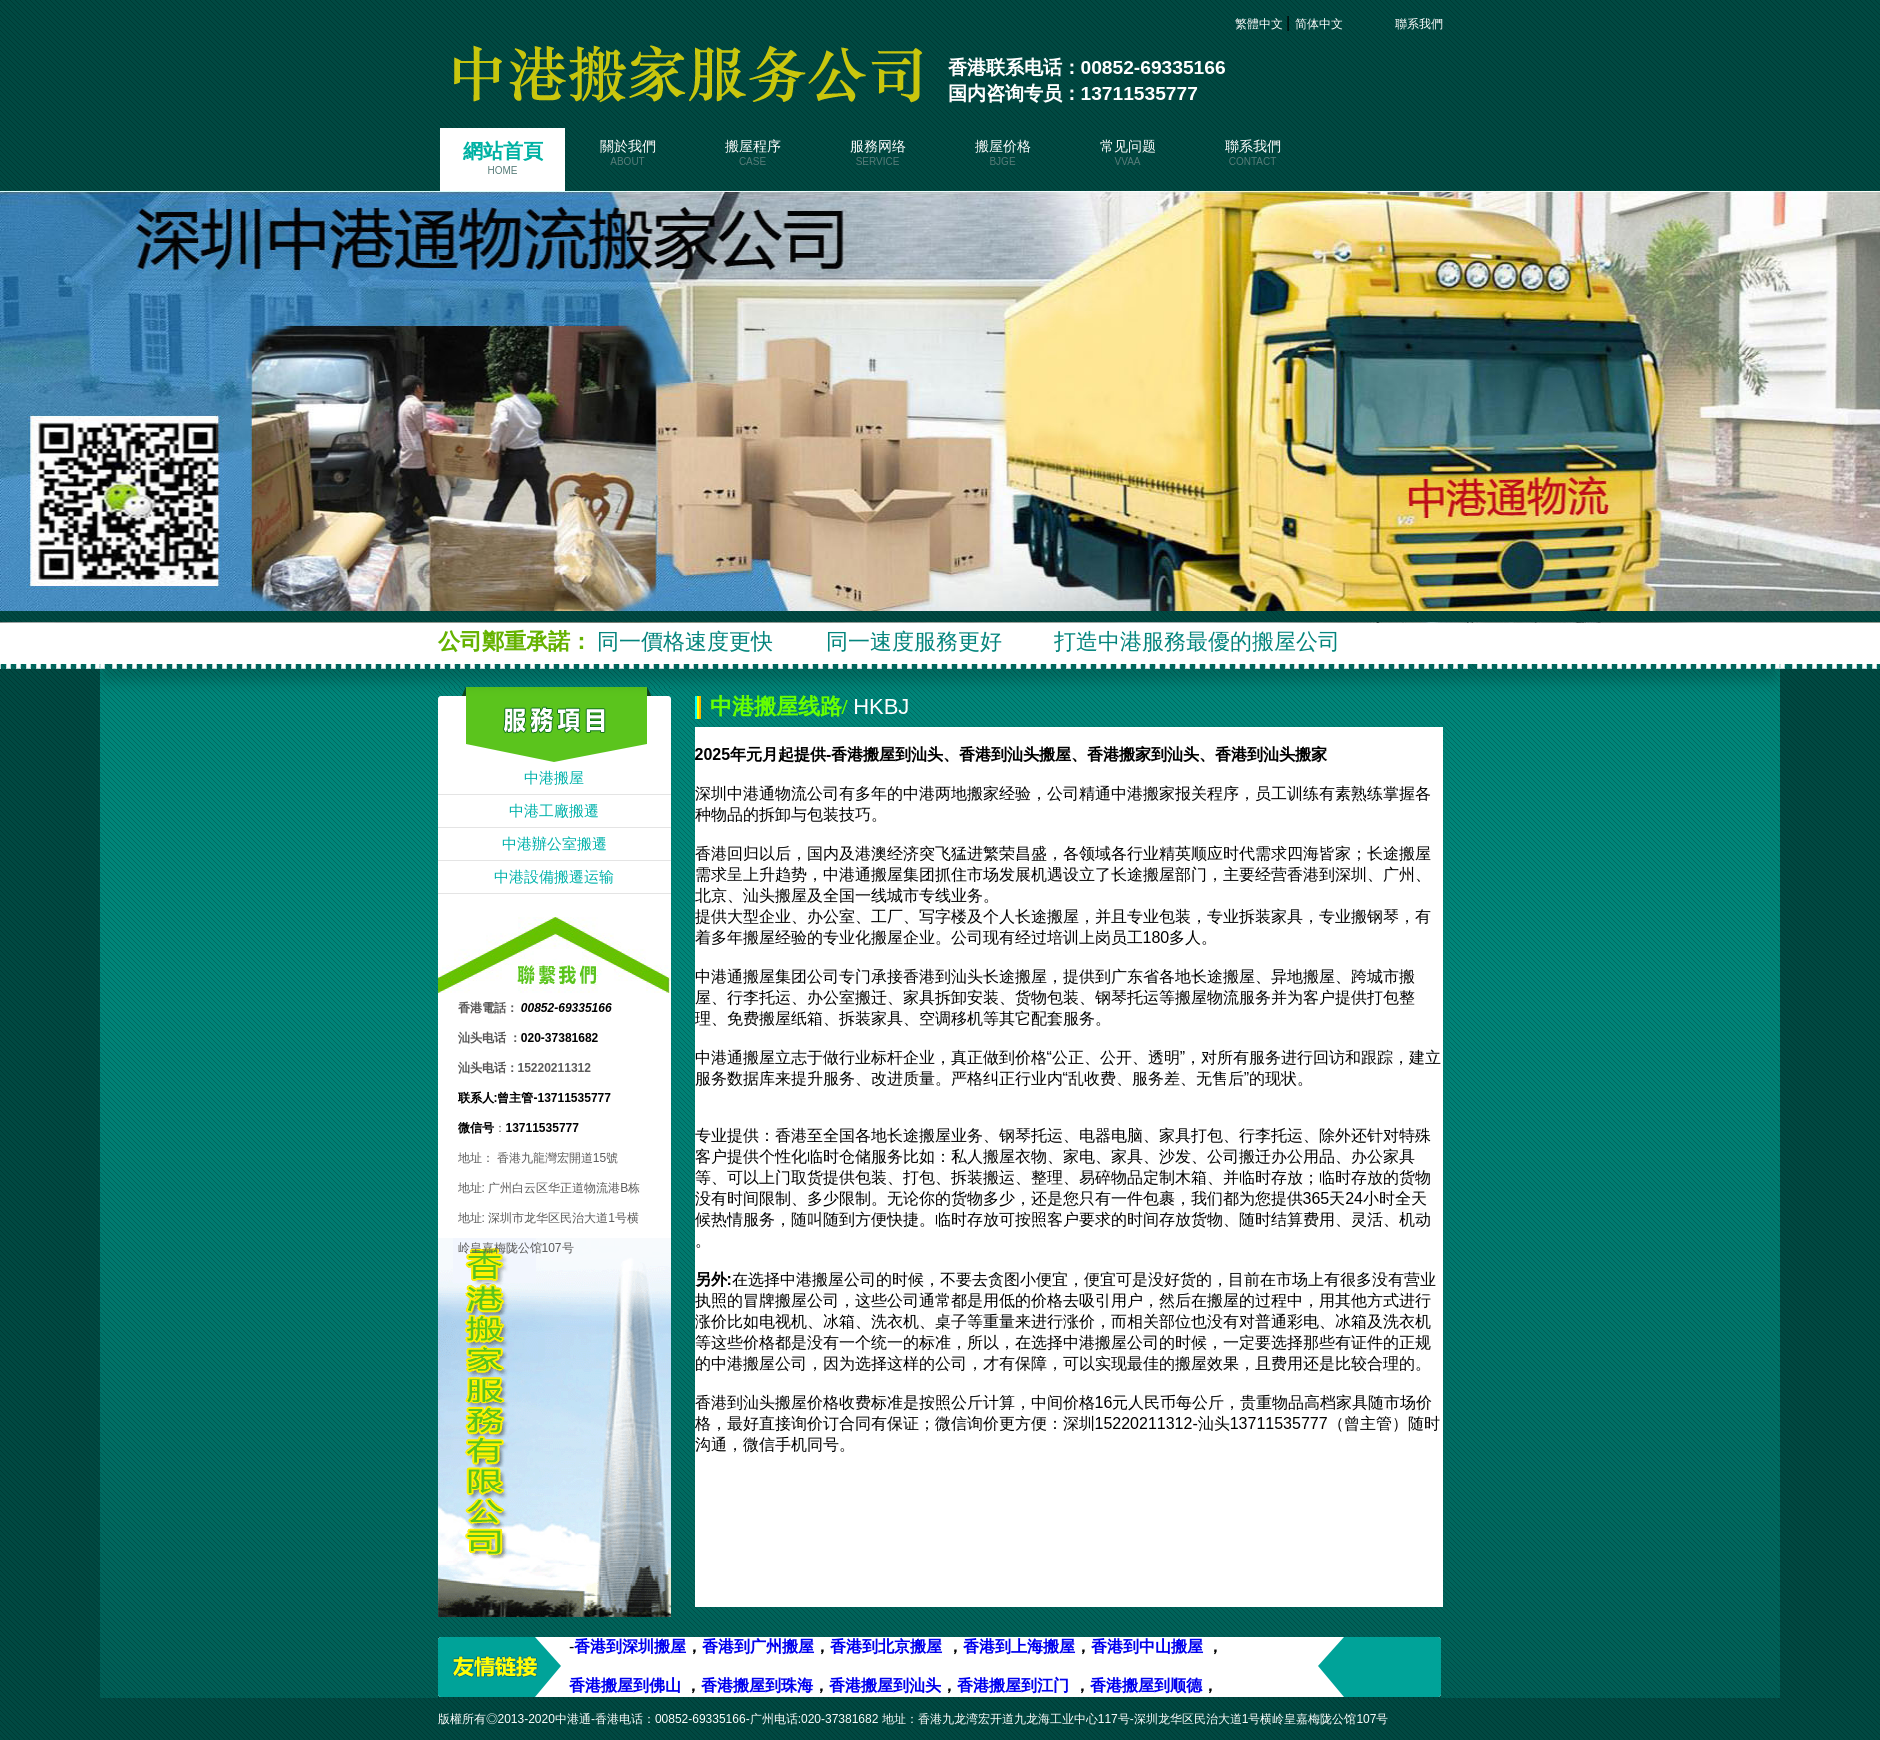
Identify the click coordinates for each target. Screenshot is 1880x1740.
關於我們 (627, 153)
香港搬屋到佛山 (625, 1685)
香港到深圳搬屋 (630, 1646)
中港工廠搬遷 (554, 811)
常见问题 (1127, 153)
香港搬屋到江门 (1015, 1685)
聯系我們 (1407, 24)
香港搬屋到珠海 (757, 1685)
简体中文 (1320, 24)
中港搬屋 (554, 778)
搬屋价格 (1002, 153)
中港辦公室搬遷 (554, 844)
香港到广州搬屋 (758, 1646)
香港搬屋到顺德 (1146, 1685)
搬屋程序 (752, 153)
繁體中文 (1260, 24)
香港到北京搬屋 (886, 1646)
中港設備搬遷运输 (554, 877)
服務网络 (877, 153)
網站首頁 (502, 158)
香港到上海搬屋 (1019, 1646)
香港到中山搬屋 (1147, 1646)
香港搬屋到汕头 (885, 1685)
